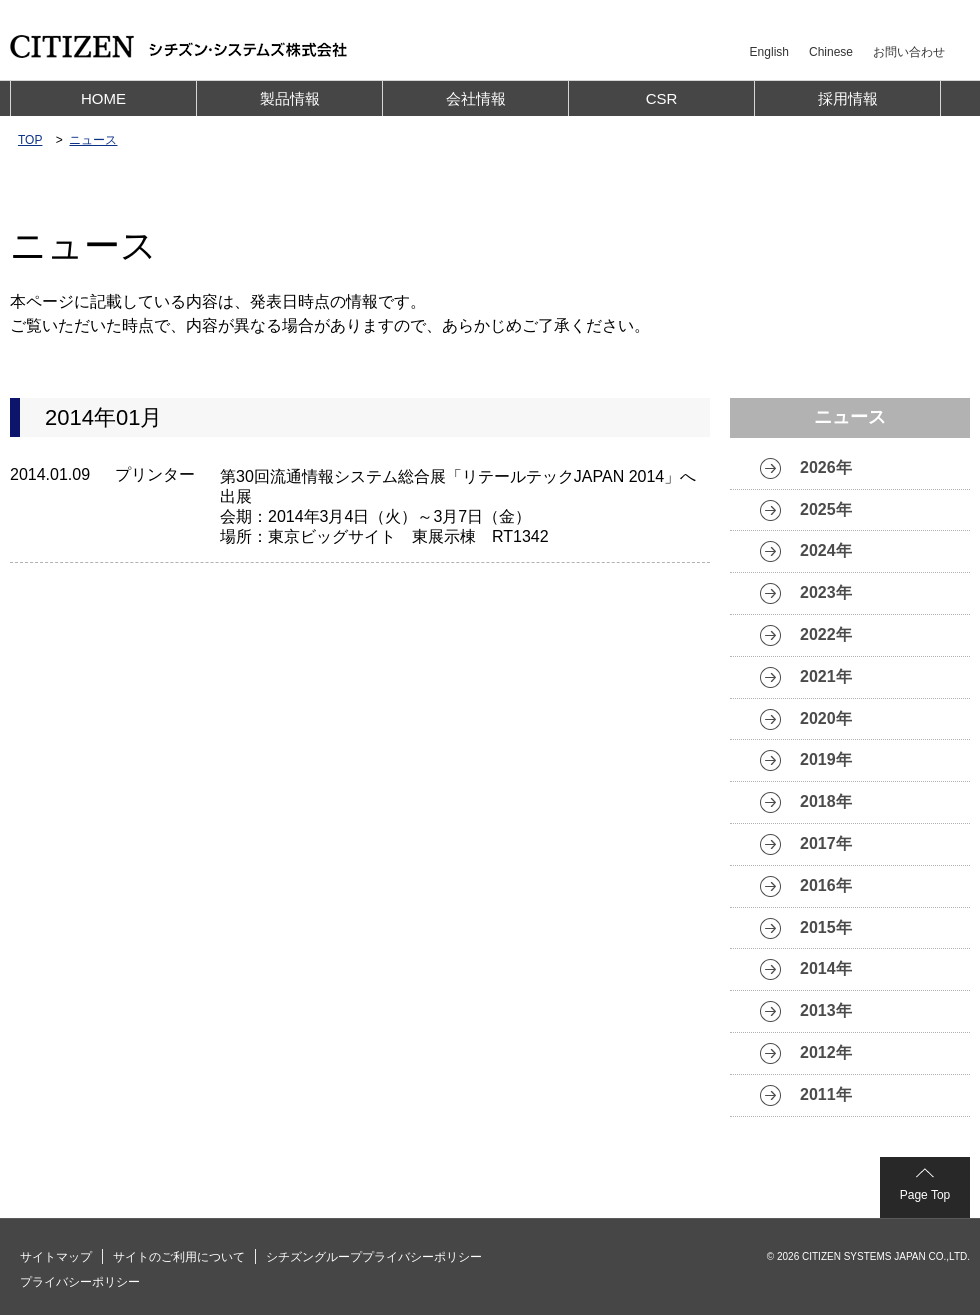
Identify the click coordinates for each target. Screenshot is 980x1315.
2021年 (826, 676)
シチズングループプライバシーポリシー (374, 1257)
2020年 (826, 718)
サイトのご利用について (179, 1257)
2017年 (826, 843)
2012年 (826, 1052)
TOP (30, 140)
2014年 (826, 968)
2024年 (826, 550)
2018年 (826, 801)
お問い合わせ (909, 52)
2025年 (826, 509)
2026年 (826, 467)
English (769, 52)
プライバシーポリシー (80, 1282)
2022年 (826, 634)
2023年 (826, 592)
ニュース (93, 140)
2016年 (826, 885)
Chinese (831, 52)
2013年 (826, 1010)
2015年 (826, 927)
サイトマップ (56, 1257)
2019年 (826, 759)
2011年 (826, 1094)
